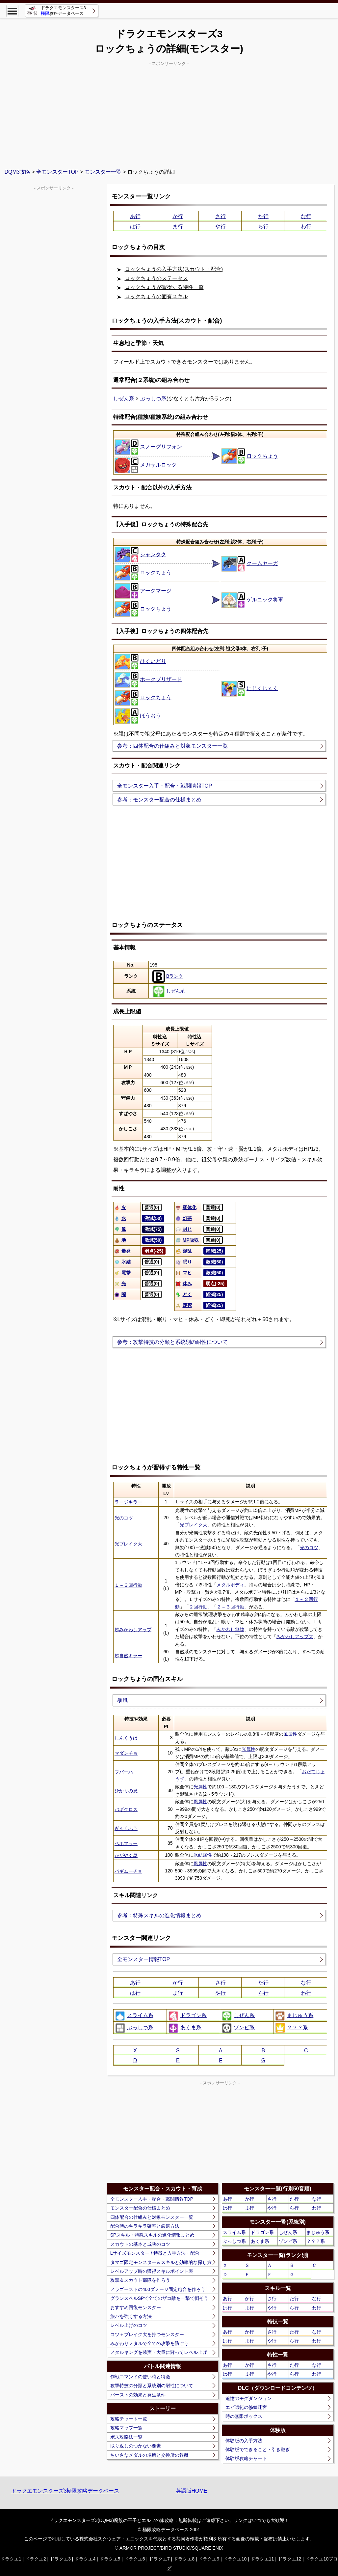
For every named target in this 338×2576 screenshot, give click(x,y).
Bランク (167, 976)
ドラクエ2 (35, 2559)
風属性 (290, 1734)
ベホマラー (126, 1843)
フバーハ (124, 1772)
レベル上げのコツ (128, 2325)
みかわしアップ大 (294, 1636)
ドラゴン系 (187, 2016)
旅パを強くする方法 (131, 2316)
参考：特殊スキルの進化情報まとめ (159, 1915)
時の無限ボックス (243, 2416)
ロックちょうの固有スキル (156, 296)
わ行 (306, 226)
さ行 (220, 216)
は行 (135, 226)
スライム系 (134, 2016)
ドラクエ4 (84, 2559)
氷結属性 (203, 1855)
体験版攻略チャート (246, 2458)
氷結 (122, 1261)
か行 (177, 216)
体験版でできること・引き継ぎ (257, 2449)
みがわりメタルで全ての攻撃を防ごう (149, 2343)
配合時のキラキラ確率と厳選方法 (144, 2226)
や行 (220, 226)
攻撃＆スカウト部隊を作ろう (140, 2280)
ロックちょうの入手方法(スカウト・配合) (174, 269)
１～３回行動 (128, 1585)
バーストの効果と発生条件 (138, 2394)
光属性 (248, 1749)
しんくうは (126, 1738)
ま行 (177, 226)
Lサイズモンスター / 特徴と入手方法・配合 (154, 2253)
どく (183, 1294)
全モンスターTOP (57, 172)
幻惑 (183, 1218)
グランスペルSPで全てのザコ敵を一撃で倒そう (159, 2298)
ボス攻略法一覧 (126, 2437)
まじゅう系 (294, 2016)
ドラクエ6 (134, 2559)
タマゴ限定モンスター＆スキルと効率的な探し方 (161, 2262)
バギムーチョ (128, 1871)
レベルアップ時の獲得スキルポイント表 (151, 2271)
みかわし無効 (230, 1629)
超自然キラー (128, 1655)
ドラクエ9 (208, 2559)
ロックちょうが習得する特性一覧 (164, 287)
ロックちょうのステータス (156, 278)
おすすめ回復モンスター (135, 2307)
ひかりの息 (126, 1790)
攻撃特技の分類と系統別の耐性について (151, 2385)
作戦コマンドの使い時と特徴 (140, 2376)
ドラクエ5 (109, 2559)
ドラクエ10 (235, 2559)
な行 (306, 216)
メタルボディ (230, 1584)
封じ (183, 1229)
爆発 (122, 1251)
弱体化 (185, 1207)
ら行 (263, 226)
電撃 (122, 1272)
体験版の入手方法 (243, 2440)
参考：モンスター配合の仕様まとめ (159, 799)
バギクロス (126, 1809)
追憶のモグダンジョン (248, 2398)
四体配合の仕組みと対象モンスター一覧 (151, 2217)
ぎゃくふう (126, 1828)
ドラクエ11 (262, 2559)
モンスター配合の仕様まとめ (140, 2208)
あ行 (135, 216)
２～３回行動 (230, 1606)
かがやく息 (126, 1855)
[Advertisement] (169, 114)
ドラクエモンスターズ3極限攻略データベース (65, 2491)
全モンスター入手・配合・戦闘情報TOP (164, 786)
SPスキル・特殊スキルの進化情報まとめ (152, 2235)
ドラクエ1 (10, 2559)
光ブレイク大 (193, 1524)
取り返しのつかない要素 (135, 2445)
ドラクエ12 (289, 2559)
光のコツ (124, 1517)
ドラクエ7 (159, 2559)
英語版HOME (191, 2491)
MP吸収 (187, 1240)
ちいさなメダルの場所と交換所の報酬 (149, 2455)
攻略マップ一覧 (126, 2427)
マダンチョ (126, 1753)
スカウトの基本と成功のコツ (140, 2244)
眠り (183, 1261)
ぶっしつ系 (153, 398)
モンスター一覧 (103, 172)
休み (183, 1283)
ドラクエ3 (60, 2559)
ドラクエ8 (184, 2559)
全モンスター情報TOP (143, 1959)
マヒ (183, 1272)
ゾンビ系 (238, 2028)
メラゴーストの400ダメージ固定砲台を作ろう (157, 2289)
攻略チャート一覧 (128, 2418)
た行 (263, 216)
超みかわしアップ (133, 1629)
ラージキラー (128, 1502)
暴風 (122, 1700)
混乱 (183, 1251)
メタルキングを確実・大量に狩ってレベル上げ (158, 2352)
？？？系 (291, 2028)
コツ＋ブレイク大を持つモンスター (147, 2334)
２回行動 (198, 1606)
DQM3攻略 (17, 172)
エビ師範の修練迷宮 (246, 2407)
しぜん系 (123, 398)
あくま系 (184, 2028)
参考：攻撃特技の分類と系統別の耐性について (172, 1342)
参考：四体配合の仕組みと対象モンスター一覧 (172, 746)
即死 (183, 1305)
